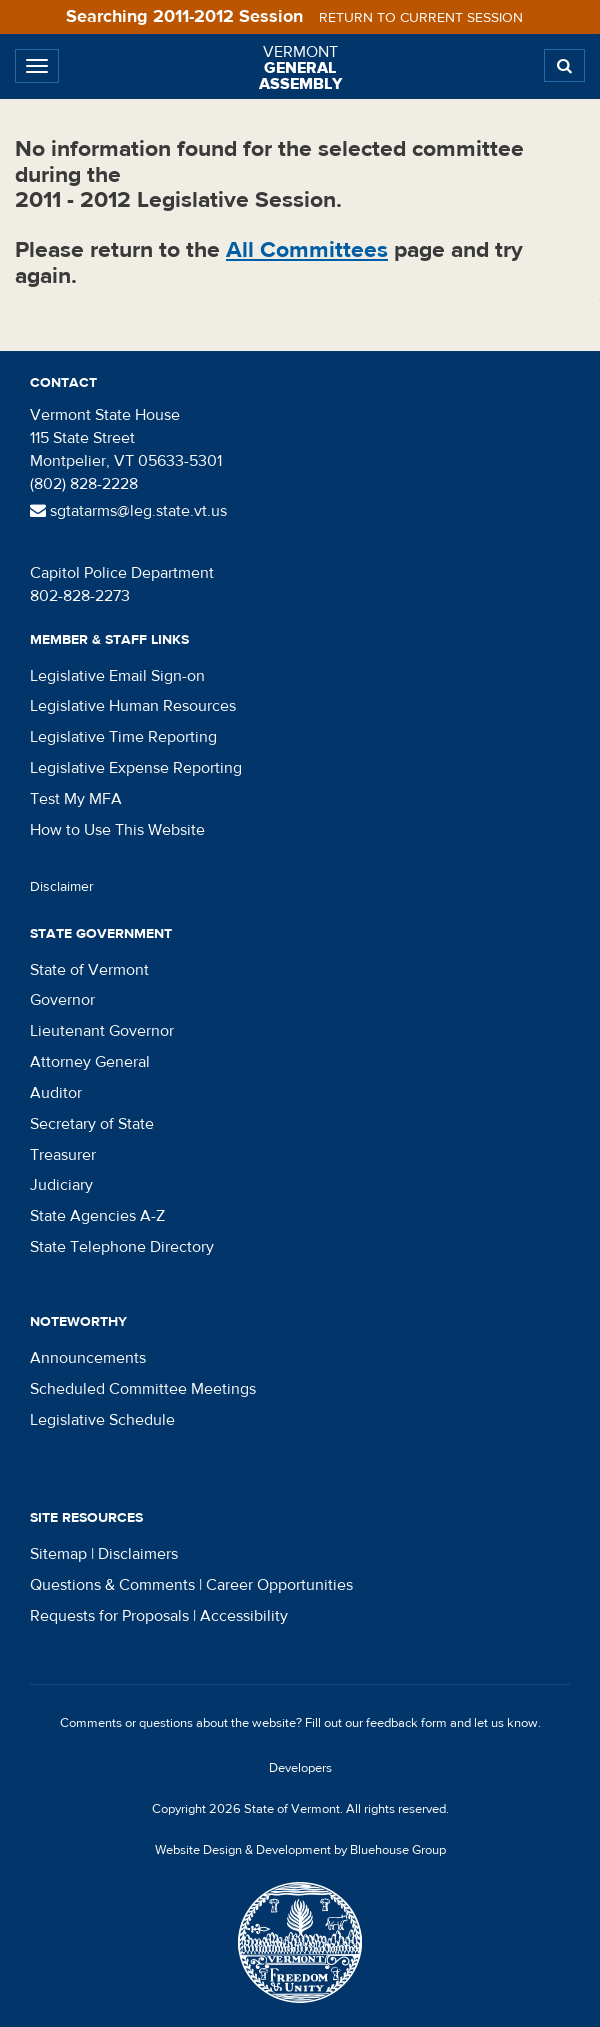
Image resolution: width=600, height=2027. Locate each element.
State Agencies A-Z (97, 1216)
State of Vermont (89, 970)
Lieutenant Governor (102, 1031)
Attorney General (90, 1062)
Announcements (88, 1358)
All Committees (307, 249)
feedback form (406, 1723)
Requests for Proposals (109, 1616)
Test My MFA (76, 799)
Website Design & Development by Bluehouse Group (300, 1850)
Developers (300, 1768)
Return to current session (421, 18)
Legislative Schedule (102, 1420)
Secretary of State (92, 1124)
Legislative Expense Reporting (136, 768)
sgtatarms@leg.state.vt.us (128, 511)
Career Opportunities (279, 1585)
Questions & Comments (112, 1585)
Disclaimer (62, 887)
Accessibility (244, 1616)
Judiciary (61, 1185)
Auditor (56, 1093)
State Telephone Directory (122, 1247)
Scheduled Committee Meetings (143, 1389)
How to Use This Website (117, 830)
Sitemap (58, 1554)
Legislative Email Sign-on (117, 676)
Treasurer (63, 1155)
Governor (62, 1000)
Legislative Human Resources (133, 706)
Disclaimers (138, 1554)
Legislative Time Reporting (123, 737)
